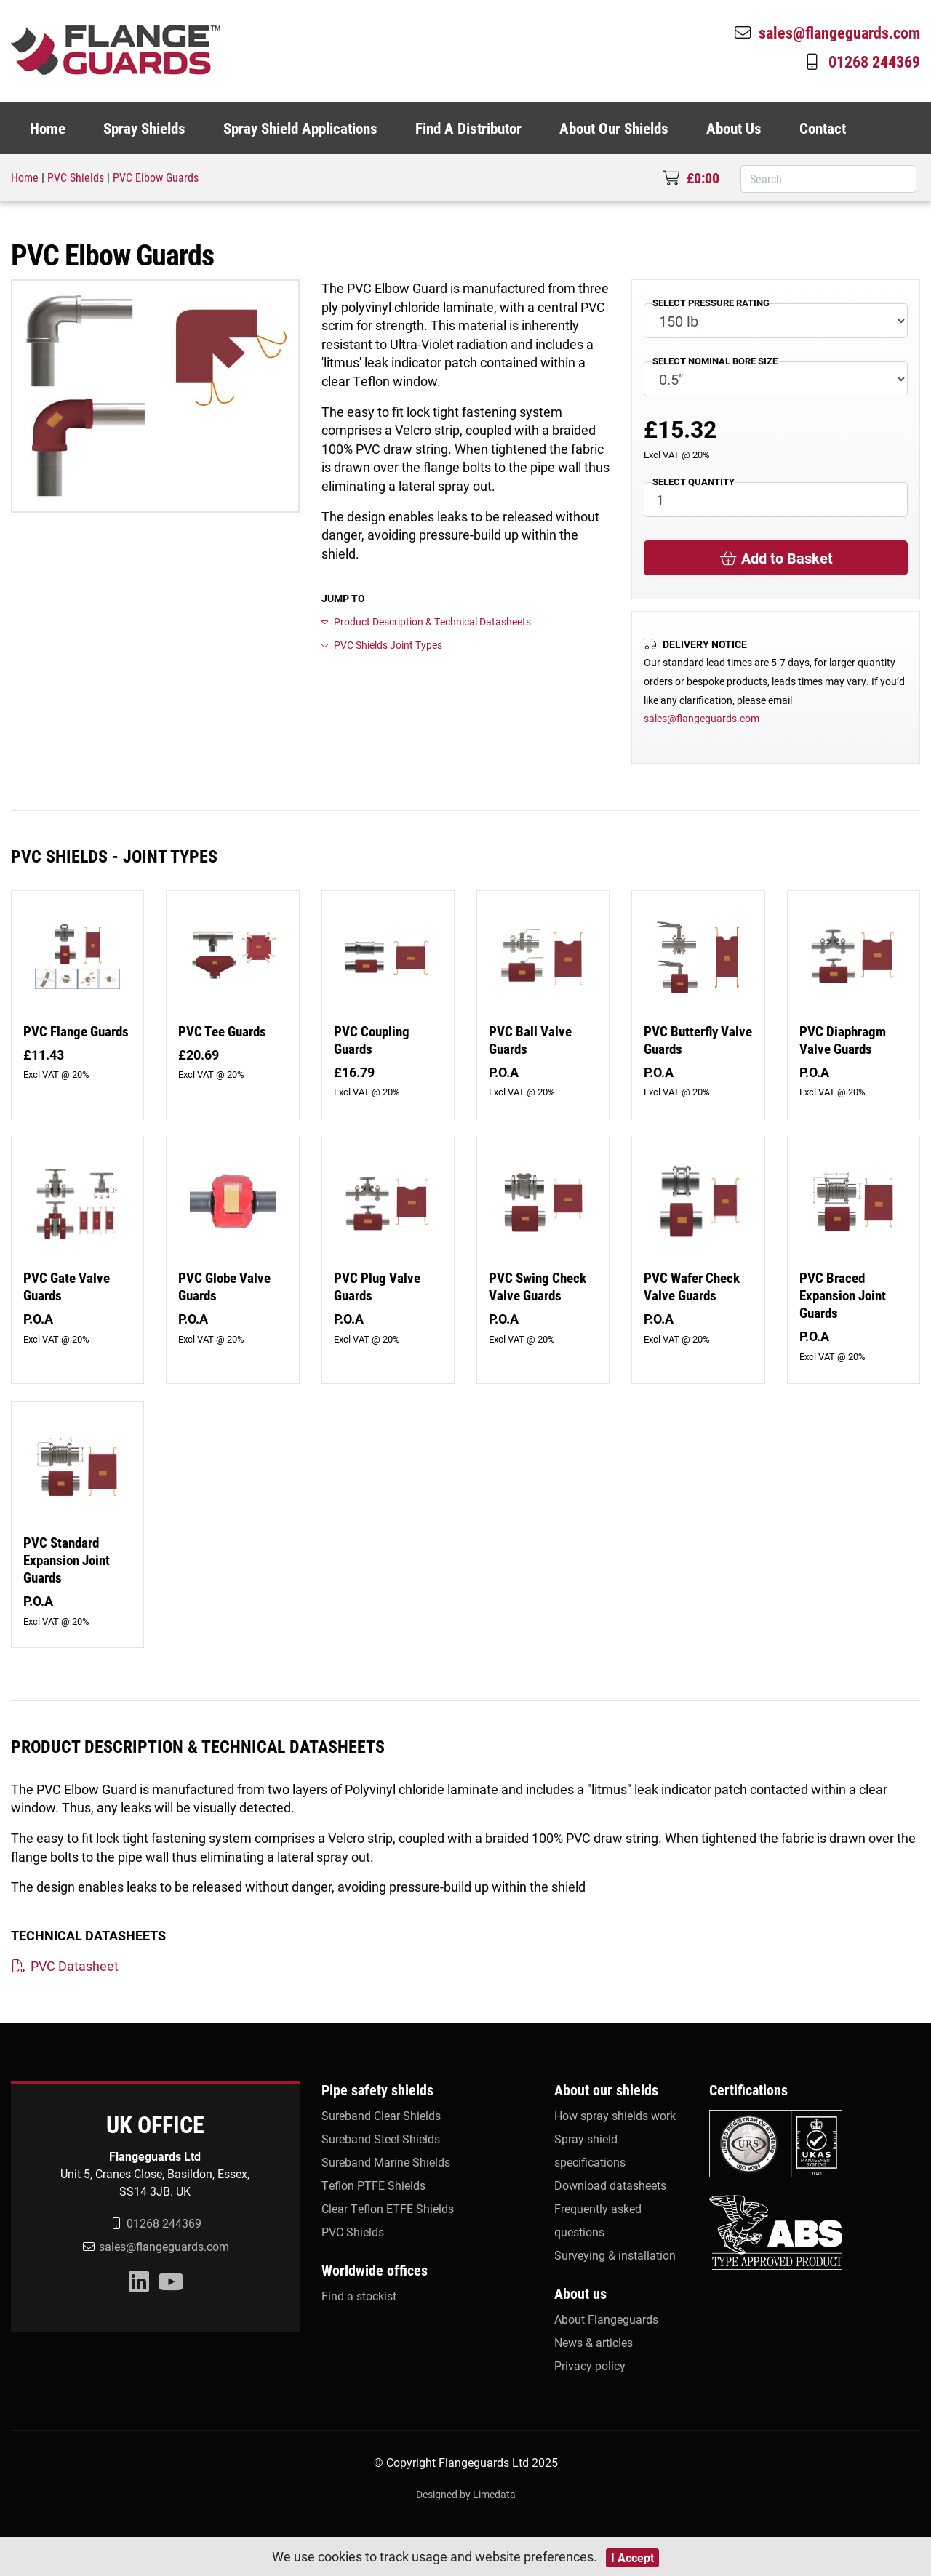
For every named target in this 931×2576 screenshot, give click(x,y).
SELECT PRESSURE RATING (711, 302)
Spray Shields (144, 128)
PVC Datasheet (65, 1966)
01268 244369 (861, 61)
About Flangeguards (606, 2319)
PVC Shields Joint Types (381, 645)
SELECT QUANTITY (693, 481)
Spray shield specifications (590, 2150)
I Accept (632, 2557)
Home (47, 128)
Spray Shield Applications (300, 128)
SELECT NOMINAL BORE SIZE (715, 360)
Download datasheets (610, 2185)
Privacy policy (590, 2365)
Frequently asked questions (598, 2220)
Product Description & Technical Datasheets (426, 621)
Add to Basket (776, 557)
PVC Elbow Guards (156, 177)
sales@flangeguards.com (826, 32)
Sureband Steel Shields (380, 2138)
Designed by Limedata (466, 2494)
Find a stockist (358, 2295)
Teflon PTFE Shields (373, 2185)
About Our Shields (613, 128)
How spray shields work (615, 2115)
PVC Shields (75, 177)
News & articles (593, 2342)
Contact (822, 128)
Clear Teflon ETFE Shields (387, 2208)
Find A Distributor (468, 128)
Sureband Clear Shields (381, 2115)
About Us (734, 128)
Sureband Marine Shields (385, 2161)
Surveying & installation (615, 2255)
